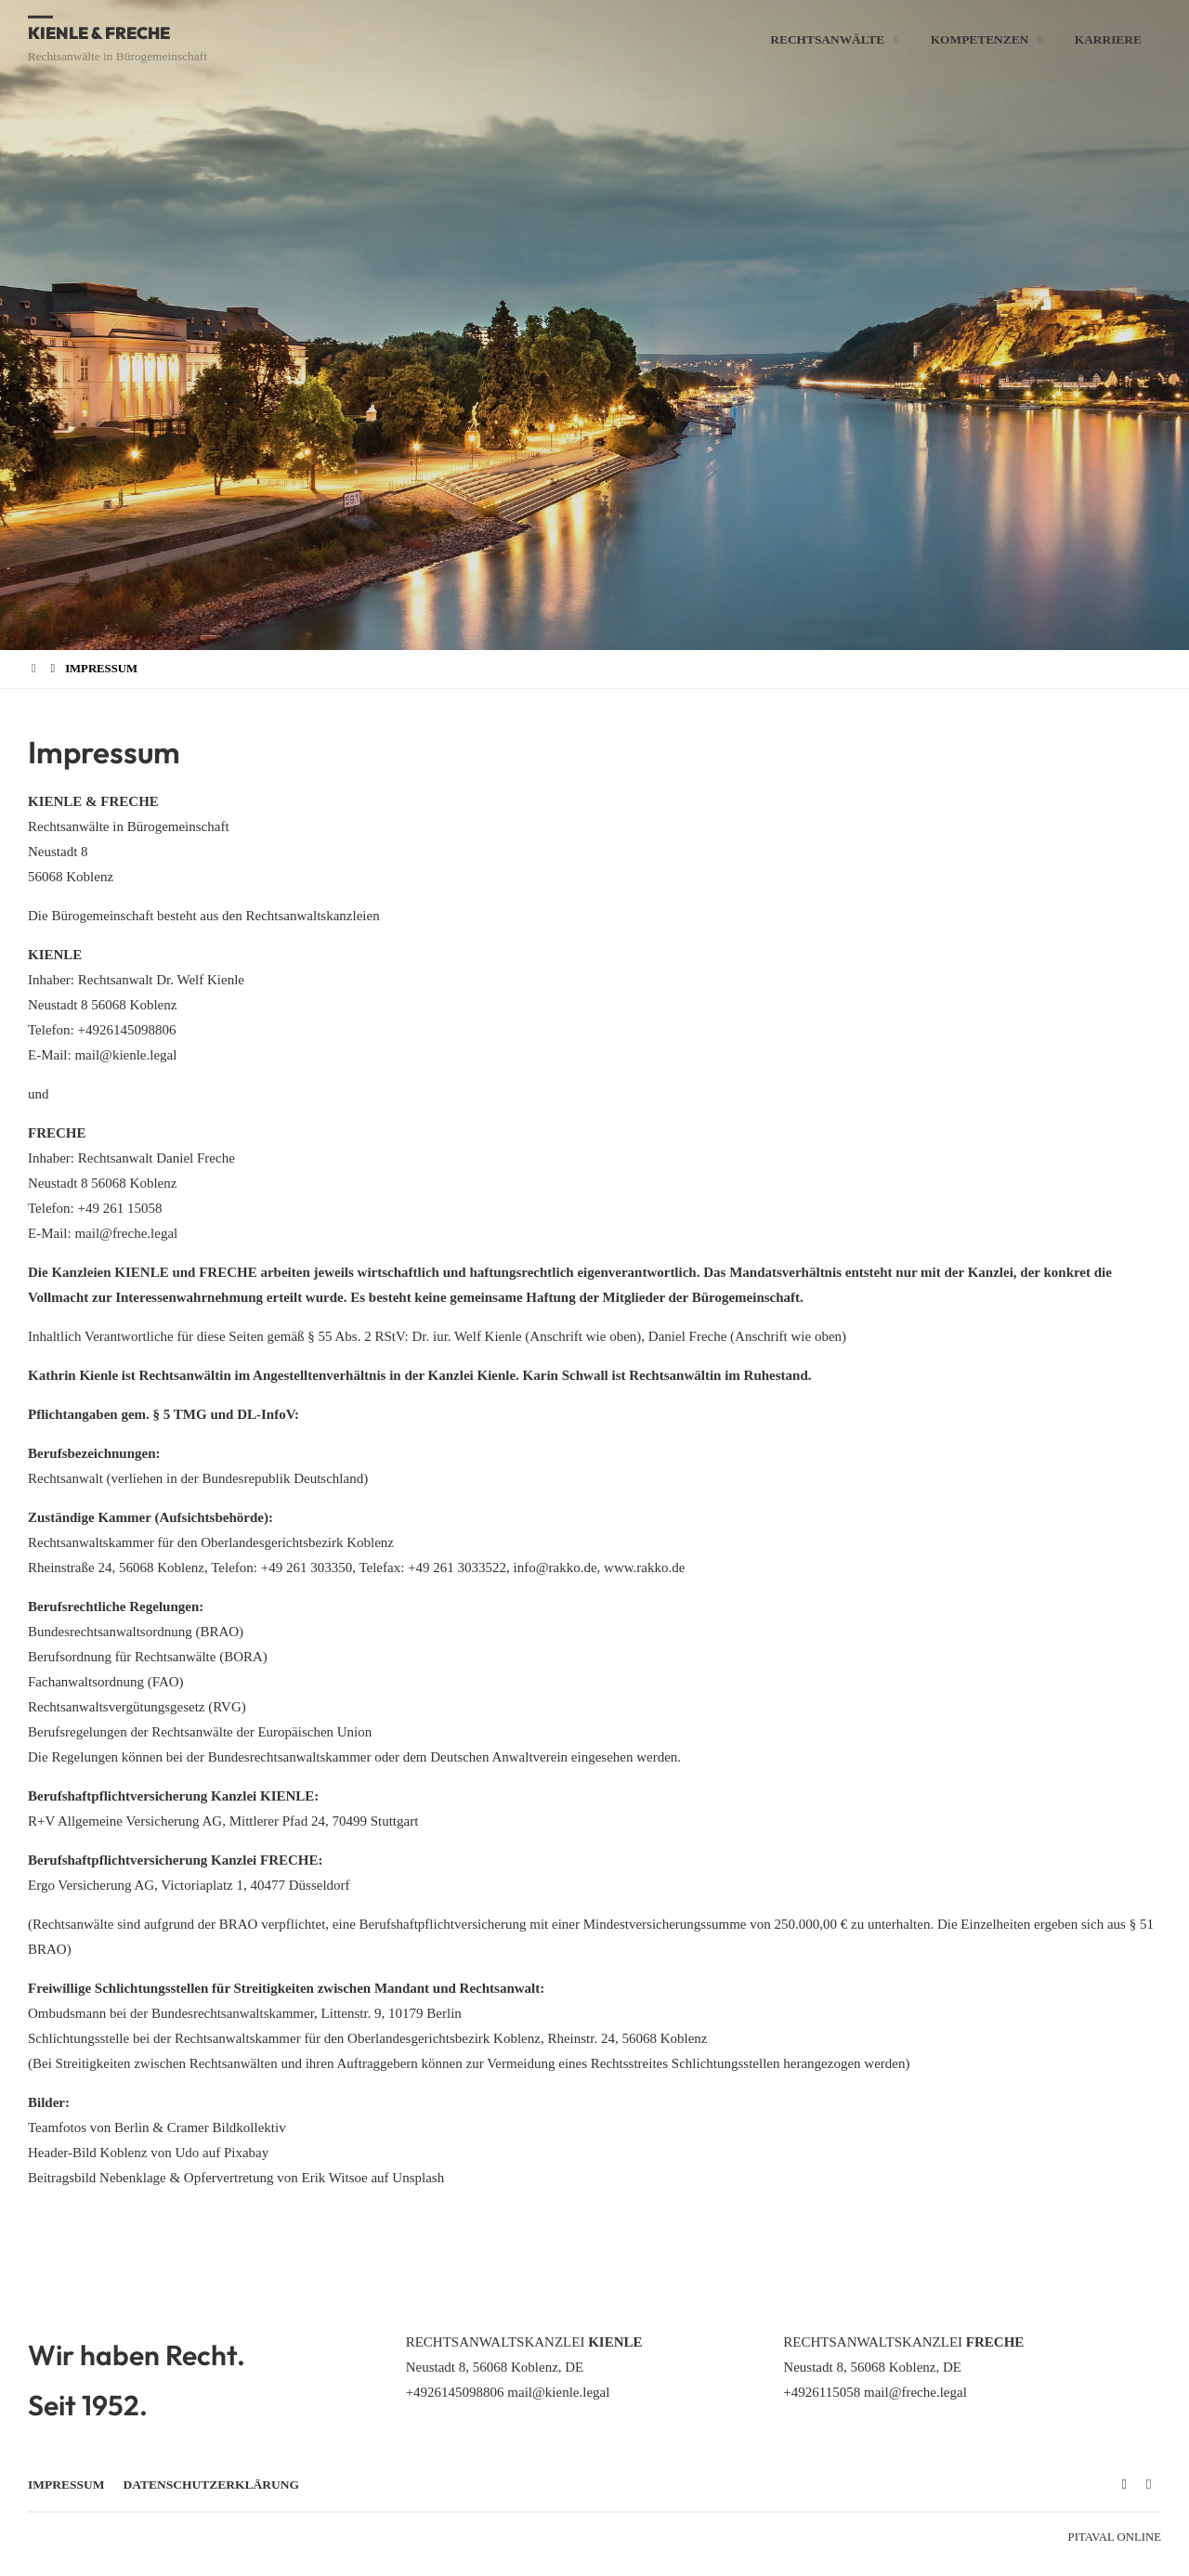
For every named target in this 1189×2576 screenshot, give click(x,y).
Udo (187, 2152)
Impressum (66, 2484)
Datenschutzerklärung (212, 2484)
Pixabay (246, 2152)
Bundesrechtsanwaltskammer (290, 1757)
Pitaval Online (1114, 2536)
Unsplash (418, 2177)
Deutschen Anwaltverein (499, 1757)
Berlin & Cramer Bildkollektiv (200, 2127)
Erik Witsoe (335, 2177)
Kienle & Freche (101, 32)
